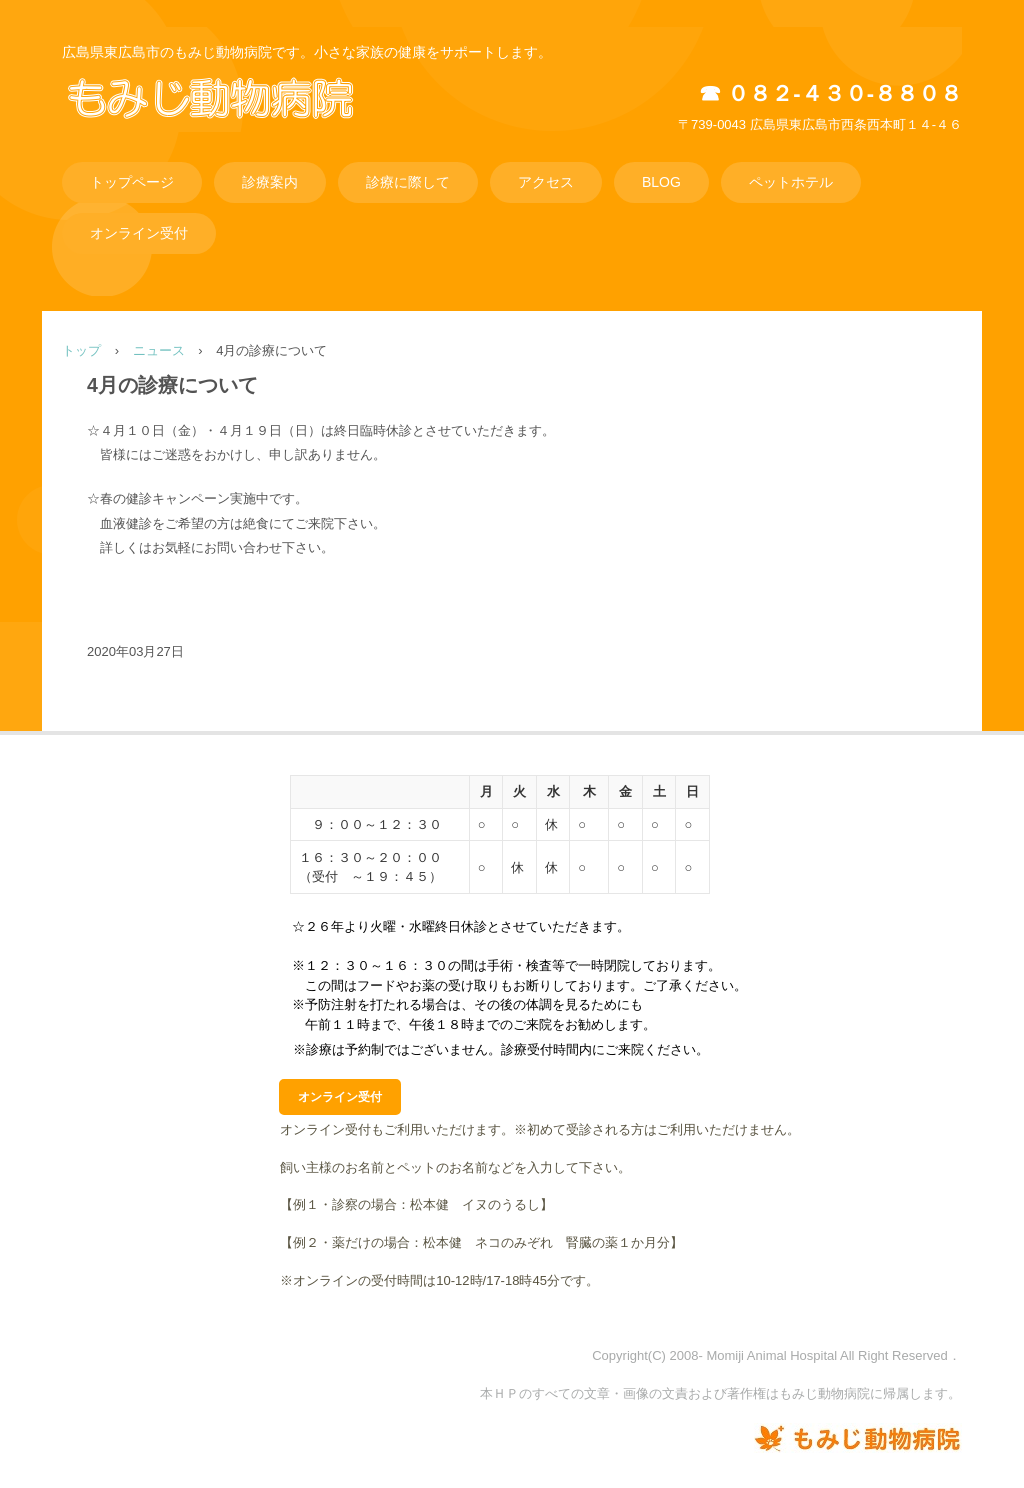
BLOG (661, 182)
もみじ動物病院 (238, 119)
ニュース (159, 350)
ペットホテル (791, 182)
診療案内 (270, 182)
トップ (81, 350)
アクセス (546, 182)
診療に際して (408, 182)
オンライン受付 (139, 233)
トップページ (132, 182)
